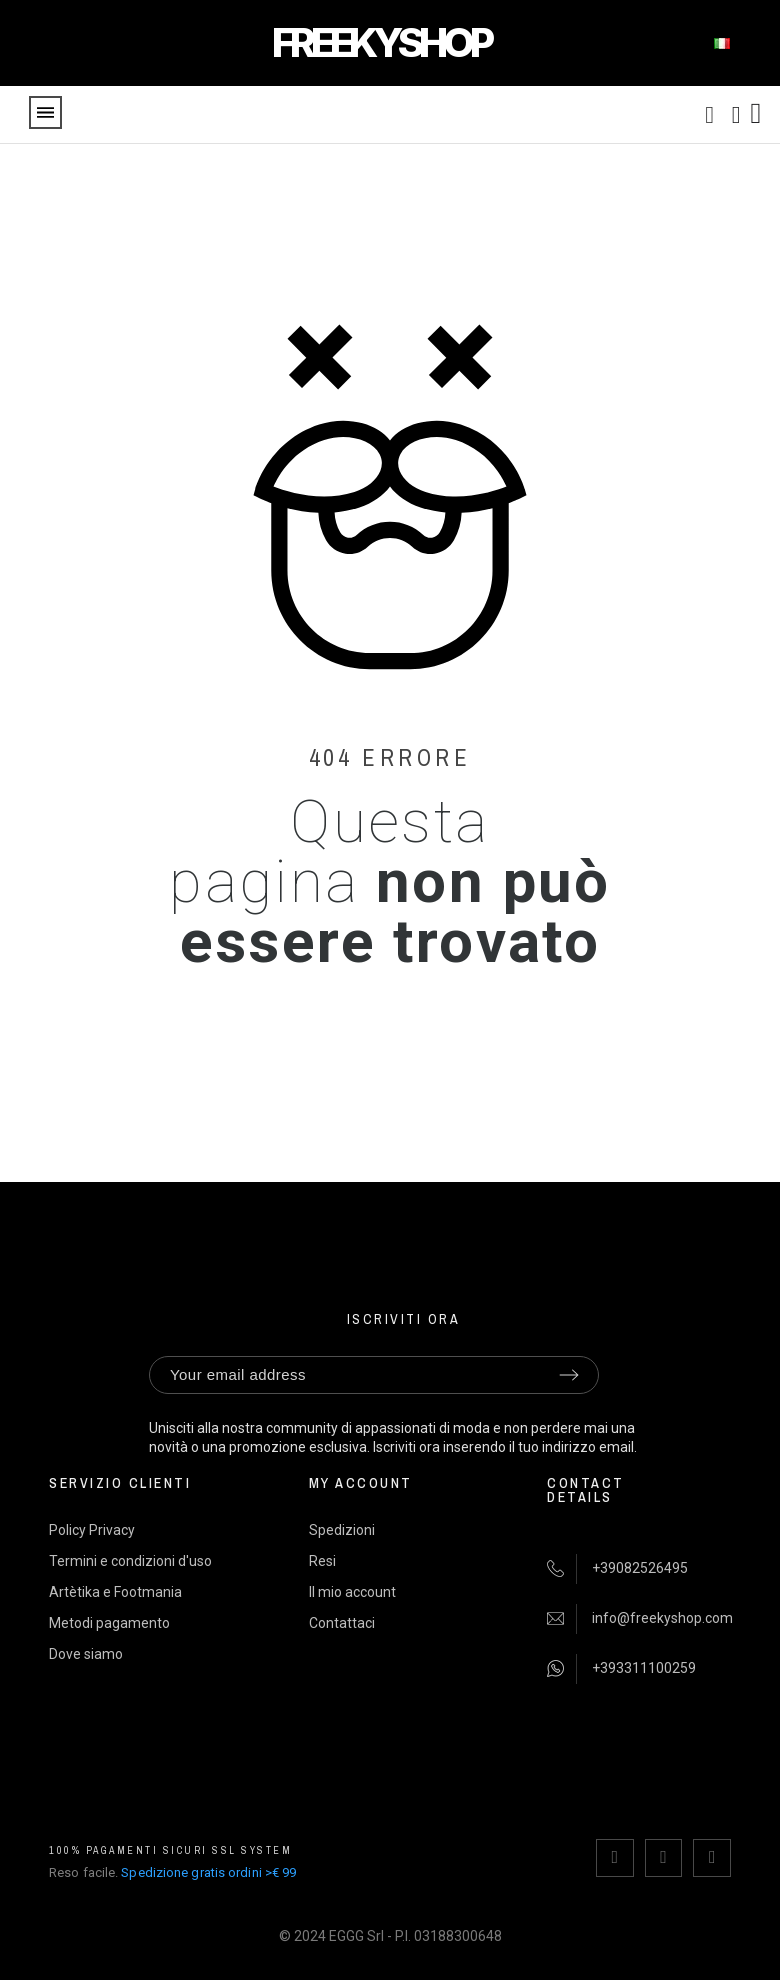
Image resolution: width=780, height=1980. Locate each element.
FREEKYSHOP (381, 42)
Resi (322, 1560)
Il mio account (352, 1591)
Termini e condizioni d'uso (130, 1560)
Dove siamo (86, 1653)
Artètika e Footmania (115, 1591)
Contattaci (342, 1622)
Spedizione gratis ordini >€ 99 (208, 1869)
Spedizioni (342, 1529)
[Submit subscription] (569, 1375)
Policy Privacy (92, 1529)
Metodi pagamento (109, 1622)
